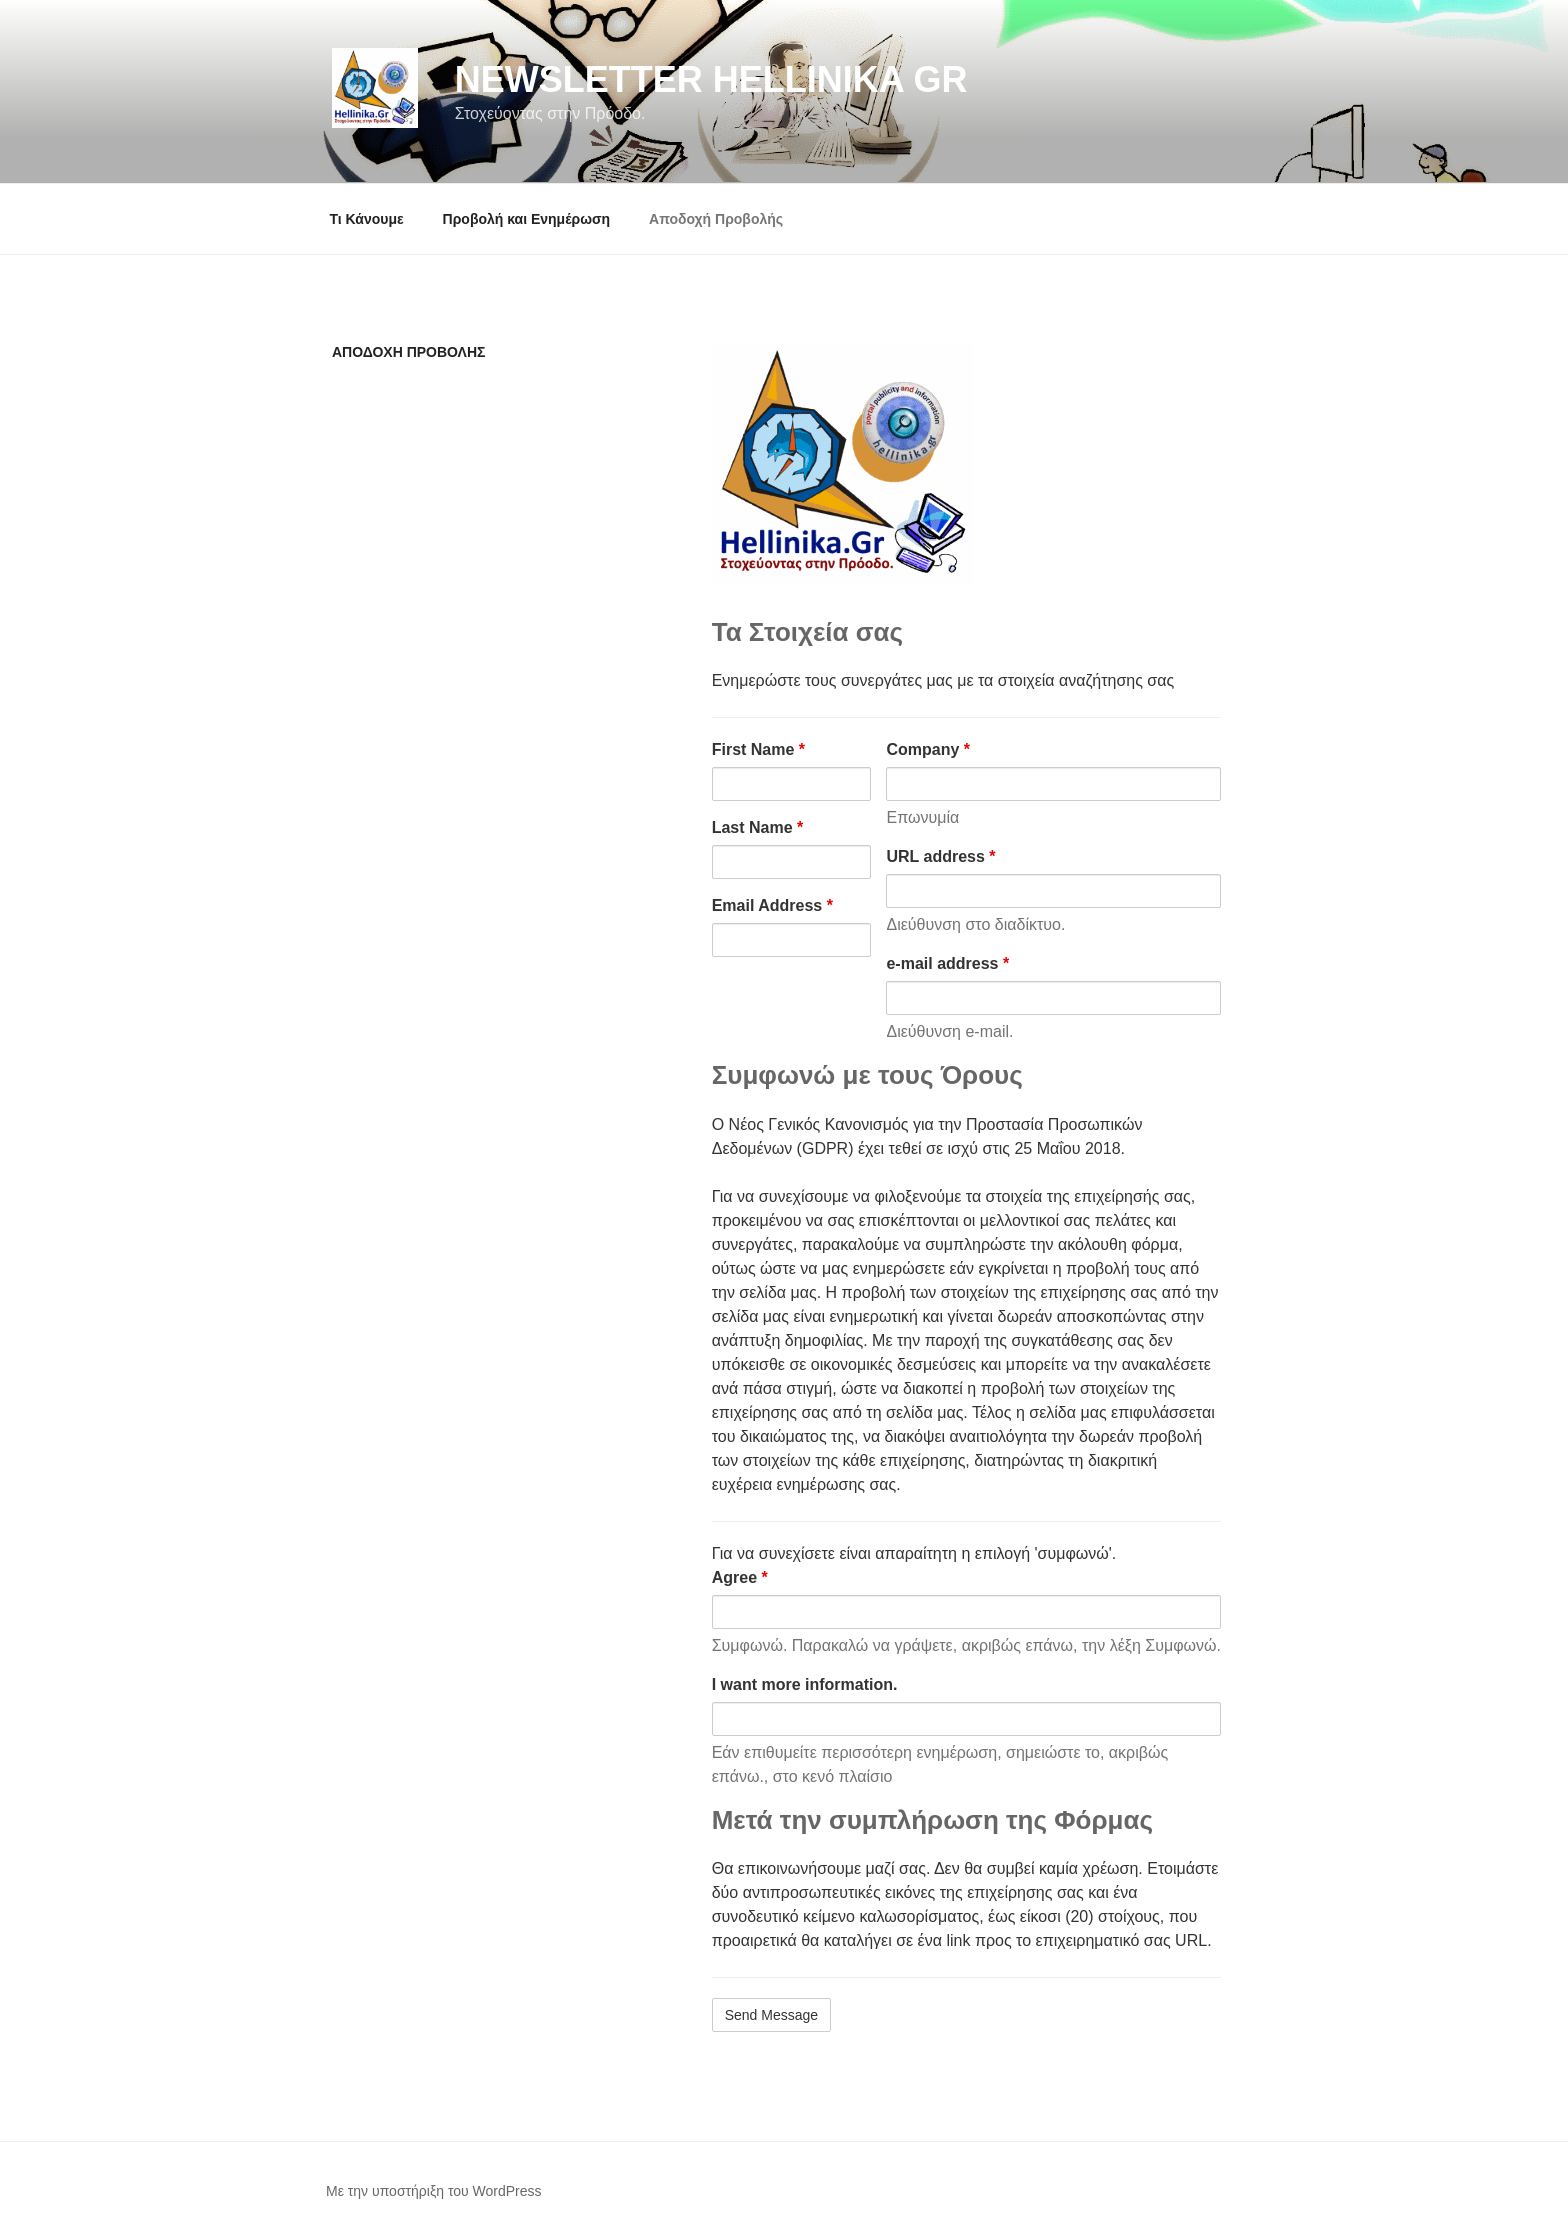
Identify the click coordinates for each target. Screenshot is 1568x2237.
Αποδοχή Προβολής (716, 219)
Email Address (772, 905)
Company (928, 749)
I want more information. (805, 1684)
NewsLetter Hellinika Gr (711, 79)
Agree (740, 1577)
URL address (940, 856)
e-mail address (947, 963)
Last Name (758, 827)
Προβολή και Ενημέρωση (527, 219)
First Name (758, 749)
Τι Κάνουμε (367, 219)
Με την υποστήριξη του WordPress (434, 2191)
